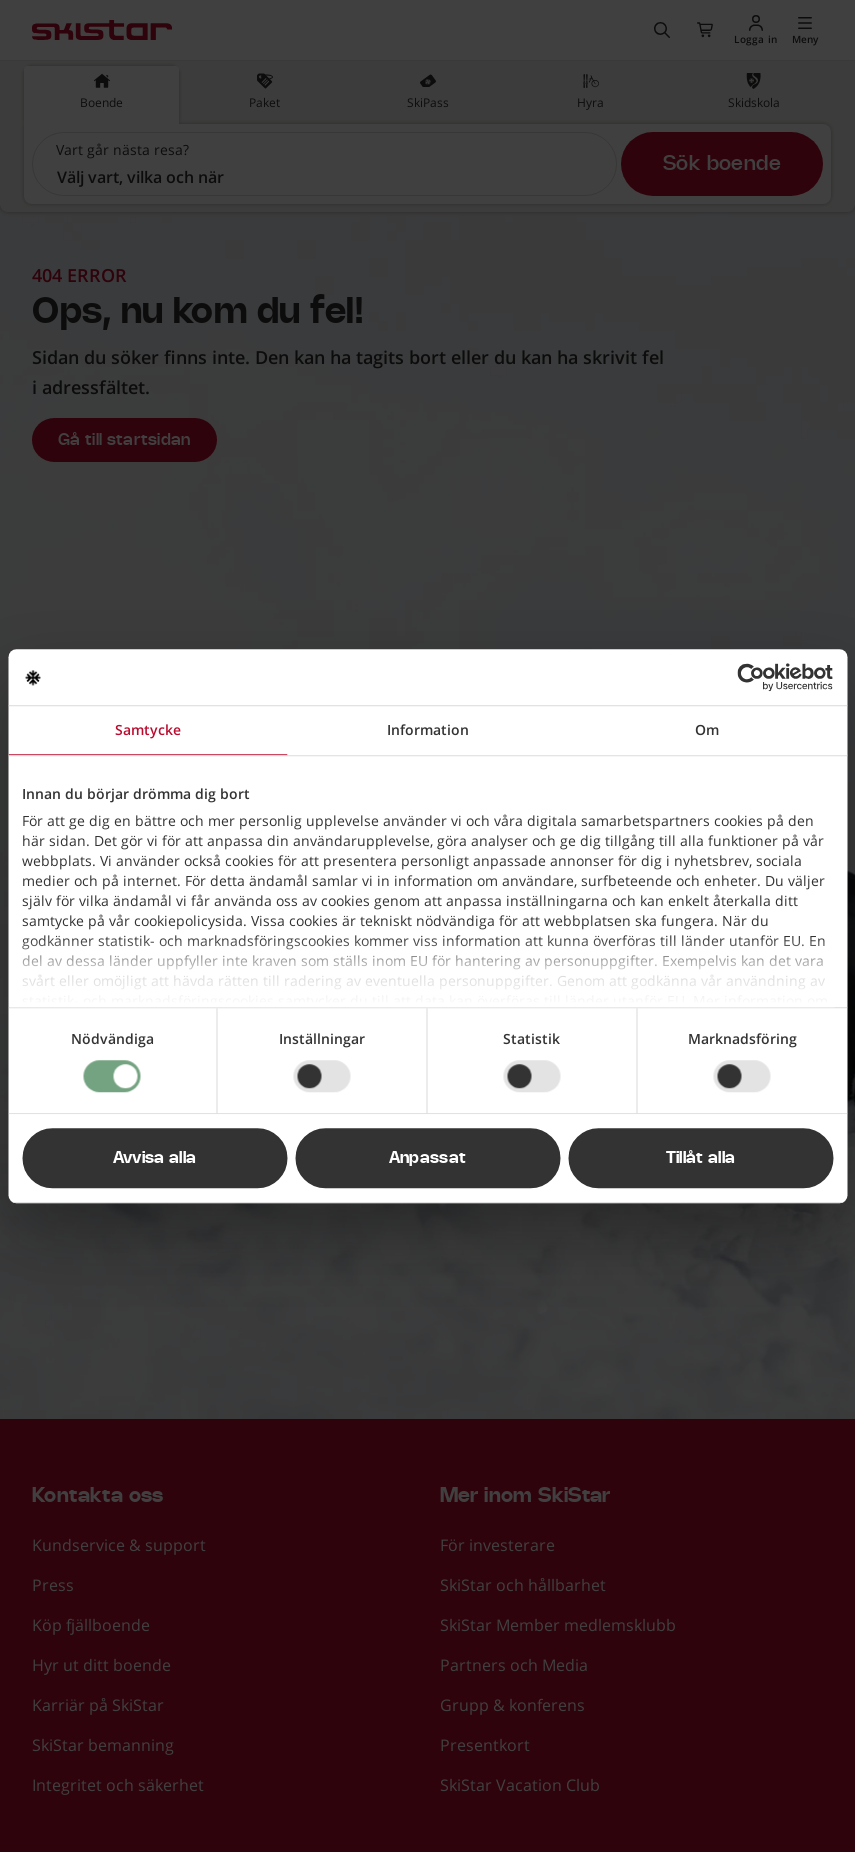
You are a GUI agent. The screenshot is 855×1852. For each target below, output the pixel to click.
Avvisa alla (155, 1158)
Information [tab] (428, 729)
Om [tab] (707, 729)
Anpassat (428, 1158)
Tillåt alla (701, 1158)
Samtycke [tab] (148, 729)
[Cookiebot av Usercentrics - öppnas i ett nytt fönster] (745, 677)
